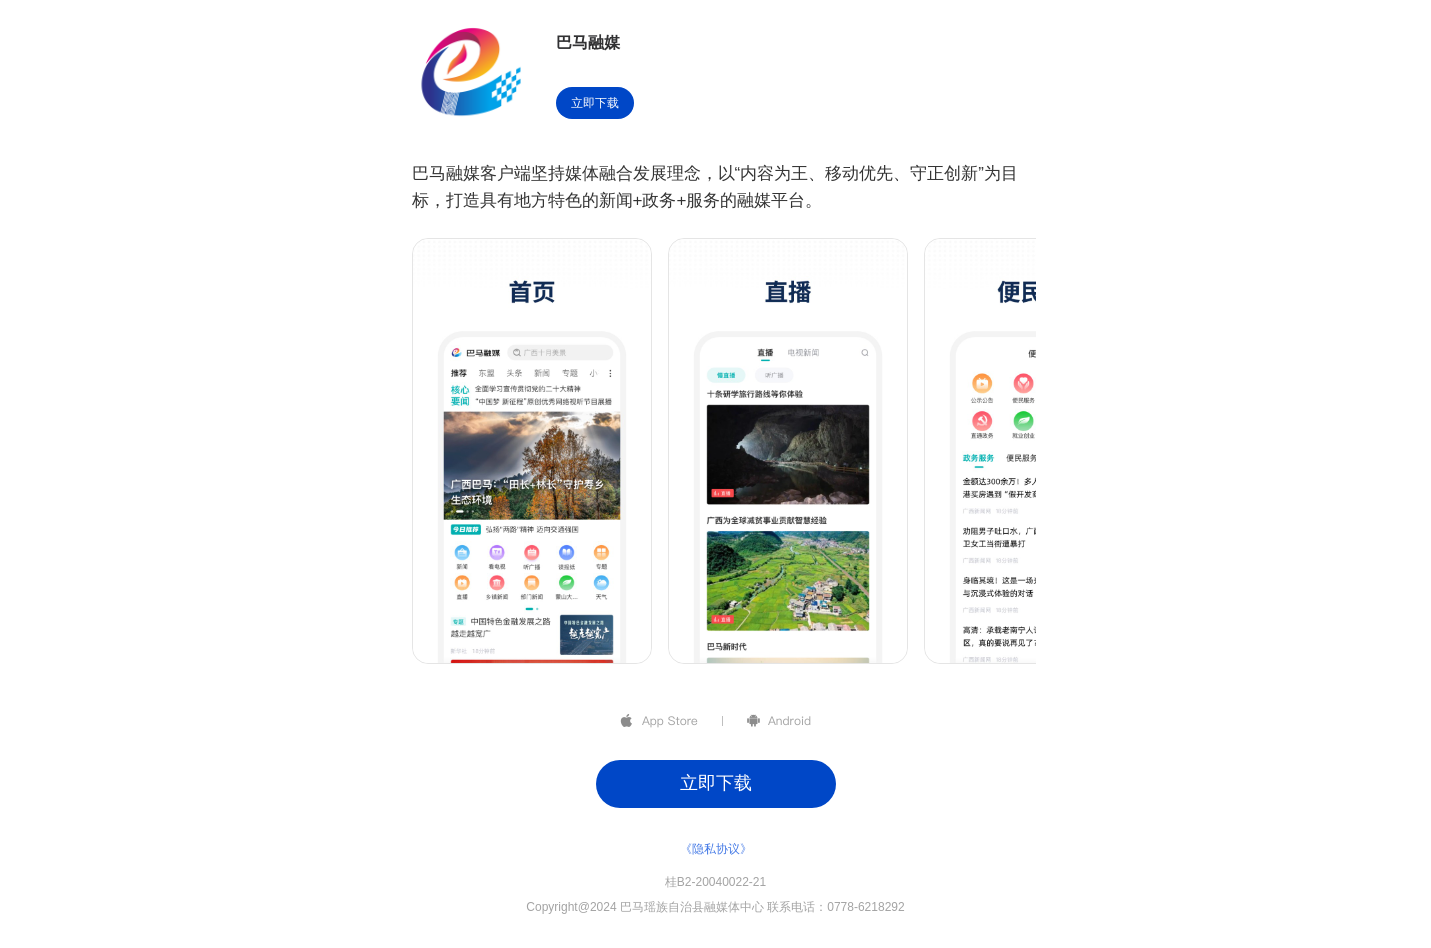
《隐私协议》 (716, 849)
